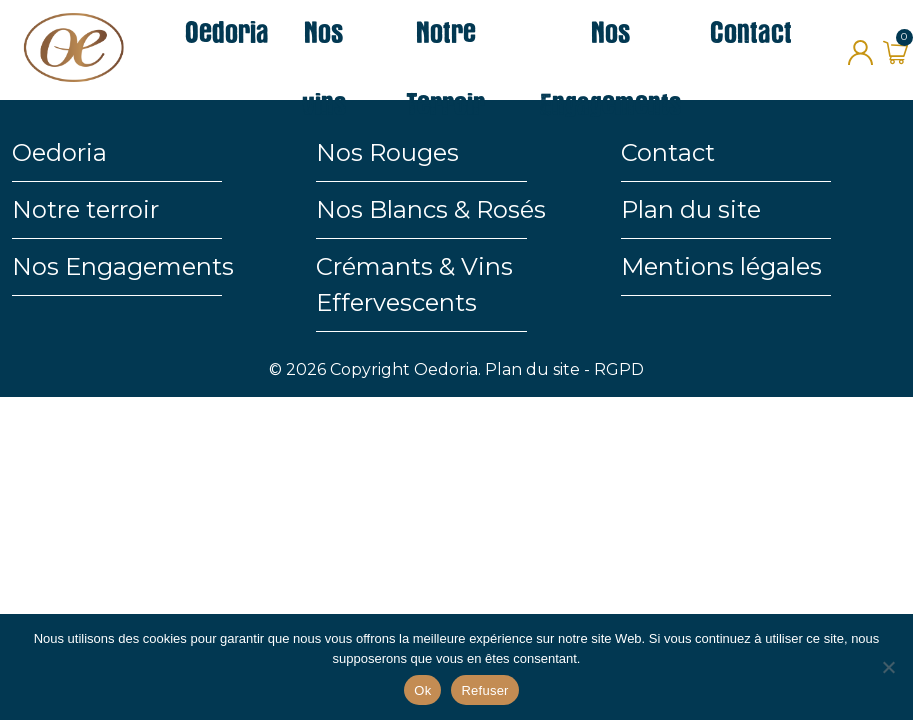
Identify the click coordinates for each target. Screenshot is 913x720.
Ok (422, 690)
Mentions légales (721, 266)
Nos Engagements (123, 266)
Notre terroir (85, 209)
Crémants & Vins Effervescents (414, 284)
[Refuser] (888, 667)
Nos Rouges (387, 152)
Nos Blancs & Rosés (431, 209)
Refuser (484, 690)
